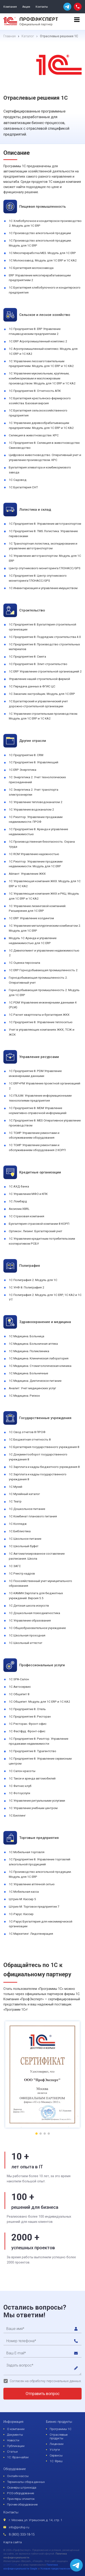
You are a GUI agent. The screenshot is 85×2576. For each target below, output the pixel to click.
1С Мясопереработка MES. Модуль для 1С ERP (42, 253)
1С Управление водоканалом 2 (31, 809)
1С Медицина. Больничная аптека (33, 1343)
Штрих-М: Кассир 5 (22, 1899)
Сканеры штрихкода (21, 2487)
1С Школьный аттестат (25, 1643)
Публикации (15, 2446)
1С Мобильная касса (24, 1891)
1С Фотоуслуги (19, 1793)
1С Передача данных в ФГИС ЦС (32, 686)
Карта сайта (12, 2542)
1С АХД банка (19, 1186)
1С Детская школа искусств (29, 1605)
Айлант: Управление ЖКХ (27, 873)
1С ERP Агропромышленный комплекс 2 (38, 341)
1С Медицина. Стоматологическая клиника (40, 1366)
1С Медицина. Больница (26, 1336)
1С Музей (15, 1486)
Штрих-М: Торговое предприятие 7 (34, 1906)
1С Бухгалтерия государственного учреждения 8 (44, 1447)
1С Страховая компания (26, 1216)
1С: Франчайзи (18, 2457)
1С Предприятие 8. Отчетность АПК (35, 391)
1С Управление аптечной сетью (32, 1884)
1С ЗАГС (15, 1566)
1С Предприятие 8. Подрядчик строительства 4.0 (45, 637)
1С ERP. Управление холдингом (31, 918)
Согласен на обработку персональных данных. (46, 2381)
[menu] (77, 21)
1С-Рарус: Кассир (21, 1914)
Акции (26, 6)
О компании (15, 2429)
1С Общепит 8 (19, 1694)
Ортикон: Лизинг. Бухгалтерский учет (35, 1231)
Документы (15, 2434)
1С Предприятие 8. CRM (26, 755)
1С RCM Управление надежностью (34, 854)
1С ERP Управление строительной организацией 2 (45, 671)
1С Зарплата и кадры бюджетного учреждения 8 (44, 1467)
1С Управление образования (30, 1620)
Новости (13, 2440)
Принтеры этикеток (21, 2499)
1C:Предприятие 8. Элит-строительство (38, 664)
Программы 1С (60, 2429)
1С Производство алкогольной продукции (40, 233)
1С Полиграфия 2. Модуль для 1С (33, 1280)
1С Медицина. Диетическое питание (35, 1380)
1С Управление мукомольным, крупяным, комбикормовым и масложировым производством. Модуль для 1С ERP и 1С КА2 (42, 378)
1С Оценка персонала (24, 962)
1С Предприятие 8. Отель (27, 1709)
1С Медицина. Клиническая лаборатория (38, 1358)
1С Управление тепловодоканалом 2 (35, 802)
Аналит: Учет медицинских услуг (32, 1388)
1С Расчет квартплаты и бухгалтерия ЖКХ (39, 1014)
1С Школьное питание (25, 1538)
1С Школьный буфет (24, 1546)
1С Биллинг (17, 1815)
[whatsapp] (67, 7)
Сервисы (56, 2455)
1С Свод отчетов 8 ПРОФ (27, 1432)
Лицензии (56, 2444)
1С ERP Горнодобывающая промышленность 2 (43, 970)
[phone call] (78, 6)
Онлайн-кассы (18, 2476)
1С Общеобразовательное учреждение (37, 1628)
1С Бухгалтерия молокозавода (31, 268)
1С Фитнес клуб (20, 1786)
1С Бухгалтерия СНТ (23, 487)
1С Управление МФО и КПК (28, 1194)
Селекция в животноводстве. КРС (34, 435)
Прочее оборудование (22, 2504)
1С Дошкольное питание (27, 1509)
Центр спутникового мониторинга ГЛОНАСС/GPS (44, 568)
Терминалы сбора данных (26, 2482)
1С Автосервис (20, 1686)
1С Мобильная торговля (26, 1852)
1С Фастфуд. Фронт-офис (27, 1731)
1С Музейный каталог (24, 1494)
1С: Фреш (56, 2461)
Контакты (42, 6)
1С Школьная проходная (27, 1635)
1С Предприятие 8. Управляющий (33, 762)
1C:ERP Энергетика (22, 769)
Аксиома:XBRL (19, 1208)
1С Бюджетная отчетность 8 (30, 1439)
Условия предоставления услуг (58, 2568)
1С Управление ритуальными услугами (37, 1800)
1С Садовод (18, 480)
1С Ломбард (18, 1201)
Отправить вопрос (43, 2393)
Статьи (12, 2451)
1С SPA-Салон (19, 1679)
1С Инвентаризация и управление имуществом (43, 588)
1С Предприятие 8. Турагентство (32, 1751)
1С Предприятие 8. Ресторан (30, 1716)
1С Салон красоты (22, 1771)
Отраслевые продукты (59, 2436)
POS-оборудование (20, 2493)
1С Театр (15, 1501)
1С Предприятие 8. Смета (27, 656)
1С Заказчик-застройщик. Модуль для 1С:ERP (42, 694)
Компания (10, 6)
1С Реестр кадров (22, 1573)
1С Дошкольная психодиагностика (34, 1613)
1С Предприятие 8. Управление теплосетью (41, 1022)
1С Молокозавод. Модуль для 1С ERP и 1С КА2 (43, 260)
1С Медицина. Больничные (28, 1373)
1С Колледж (18, 1523)
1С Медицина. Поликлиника (29, 1351)
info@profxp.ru (19, 2527)
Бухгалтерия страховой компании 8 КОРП (39, 1223)
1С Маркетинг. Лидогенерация (31, 1933)
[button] (36, 2133)
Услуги (55, 2449)
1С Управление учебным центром (33, 1808)
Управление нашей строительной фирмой (39, 679)
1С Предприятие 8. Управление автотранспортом (45, 523)
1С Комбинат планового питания (33, 1516)
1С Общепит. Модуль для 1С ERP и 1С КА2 (39, 1701)
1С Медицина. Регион (24, 1395)
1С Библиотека (20, 1531)
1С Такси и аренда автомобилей (32, 1778)
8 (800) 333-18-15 (22, 2534)
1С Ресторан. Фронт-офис (27, 1723)
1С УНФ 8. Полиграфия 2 (26, 1287)
